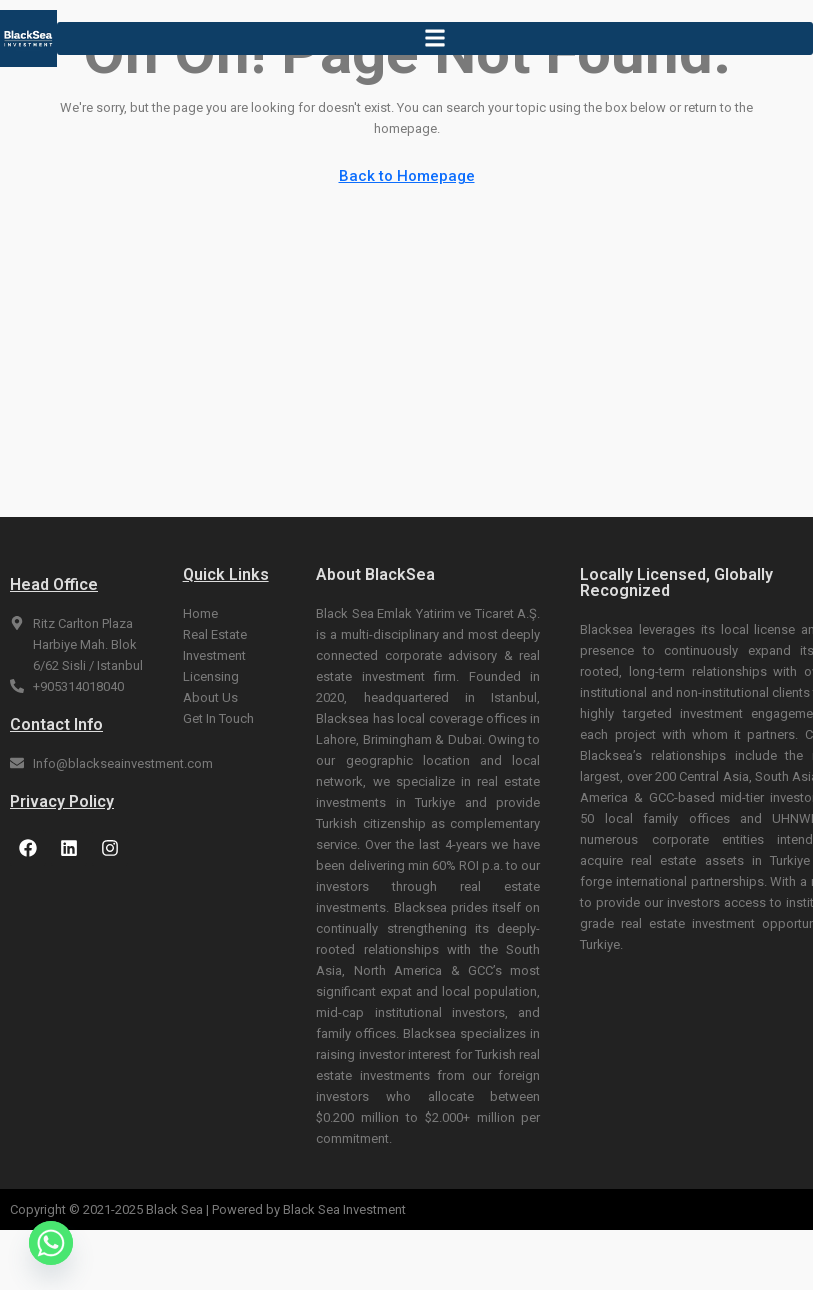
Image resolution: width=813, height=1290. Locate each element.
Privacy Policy (62, 801)
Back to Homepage (407, 176)
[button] (435, 38)
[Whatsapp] (51, 1243)
